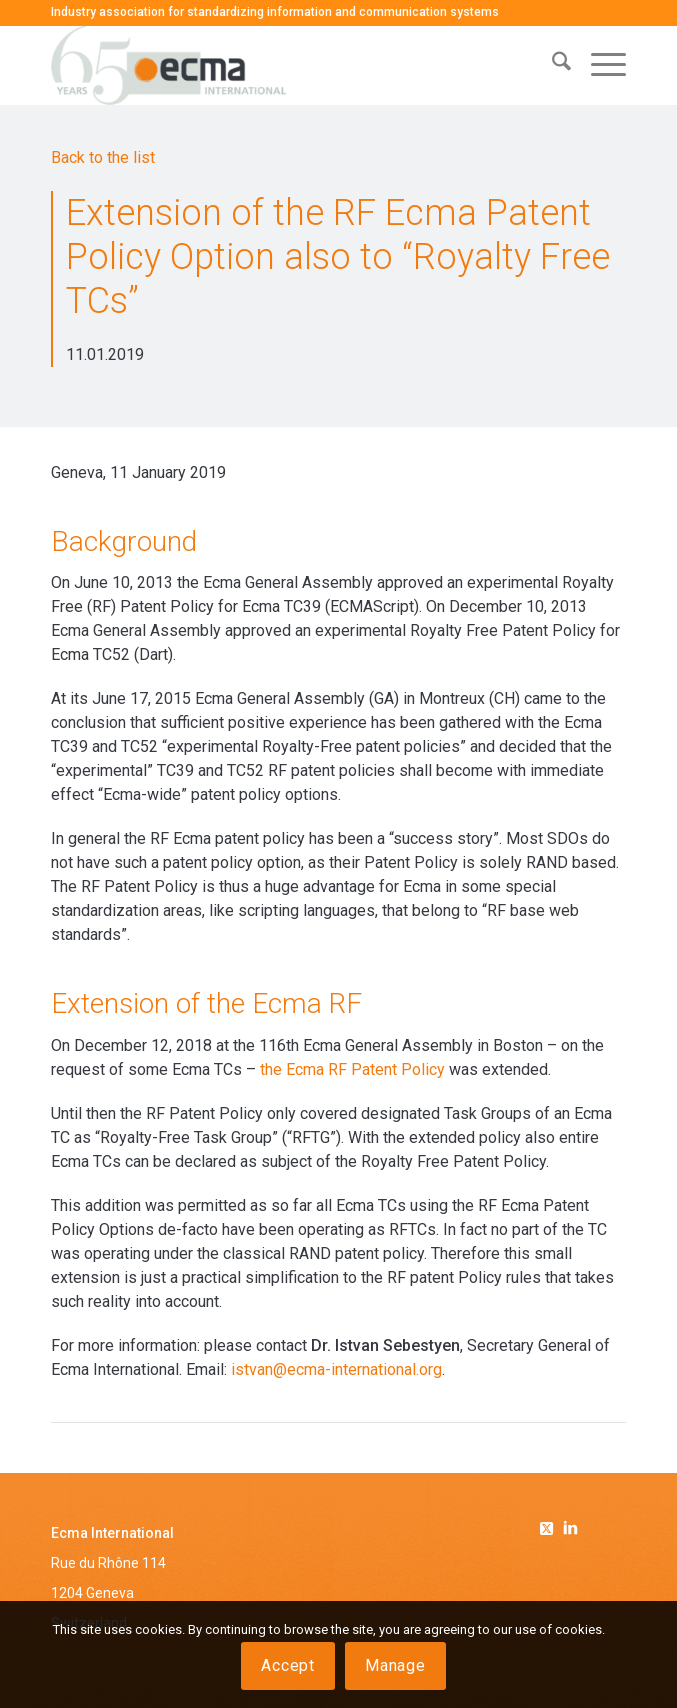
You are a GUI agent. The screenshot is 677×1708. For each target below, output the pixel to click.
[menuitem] (551, 65)
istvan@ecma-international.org (336, 1369)
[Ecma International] (281, 65)
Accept (288, 1665)
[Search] (551, 65)
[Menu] (598, 65)
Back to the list (103, 157)
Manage (395, 1665)
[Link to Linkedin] (570, 1530)
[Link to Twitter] (550, 1525)
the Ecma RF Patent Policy (352, 1069)
